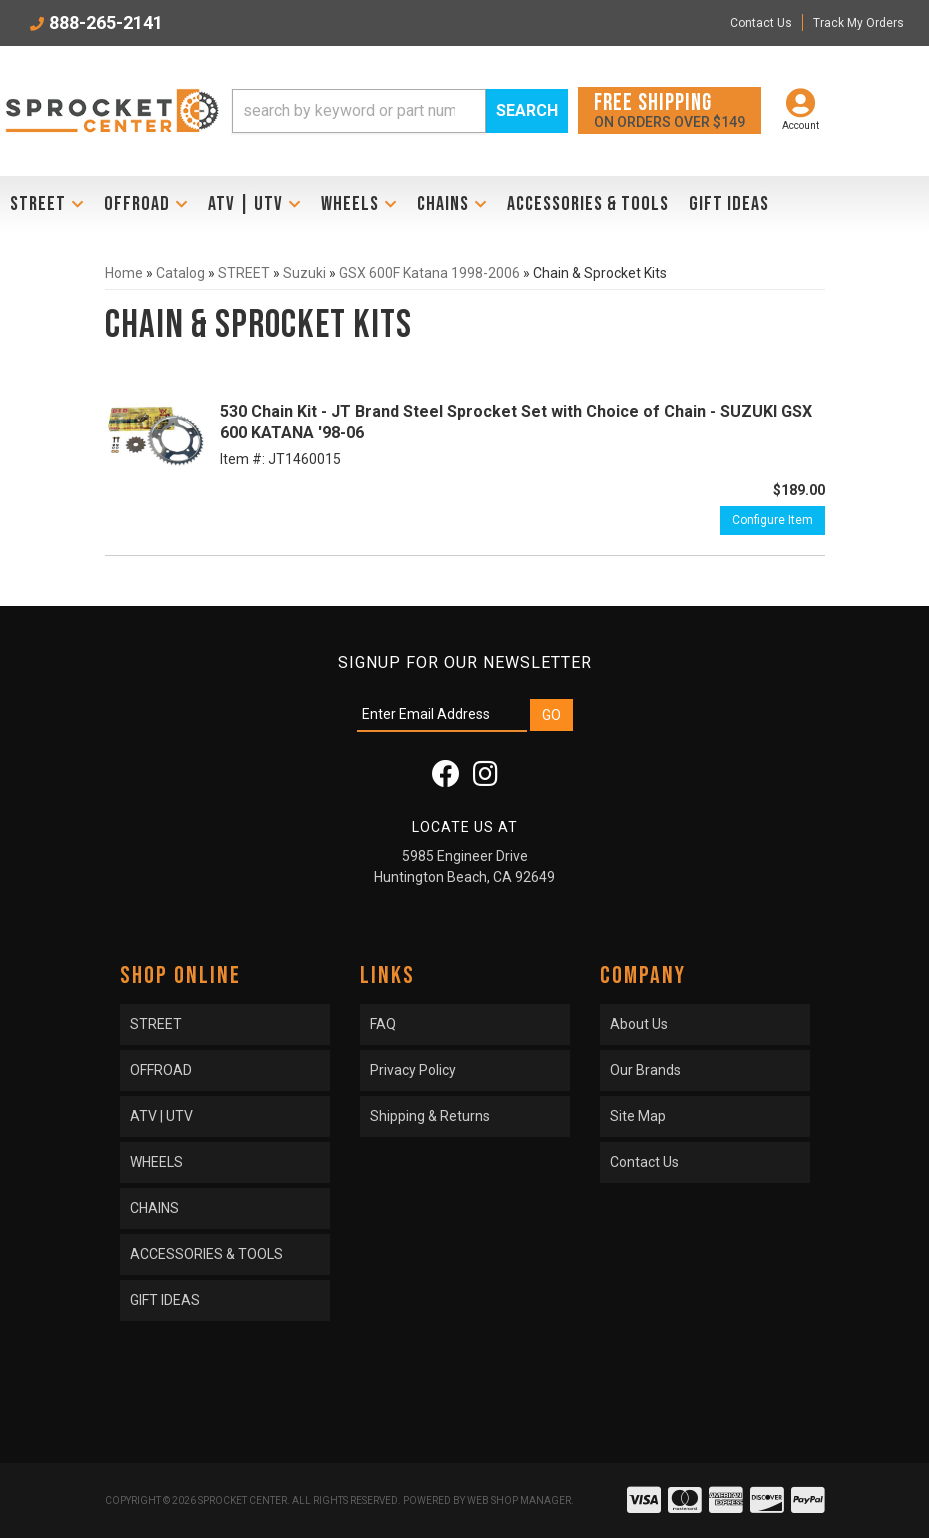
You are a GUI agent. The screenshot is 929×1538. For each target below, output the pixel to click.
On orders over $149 (669, 109)
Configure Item (772, 520)
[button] (400, 111)
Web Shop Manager (519, 1500)
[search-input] (359, 111)
